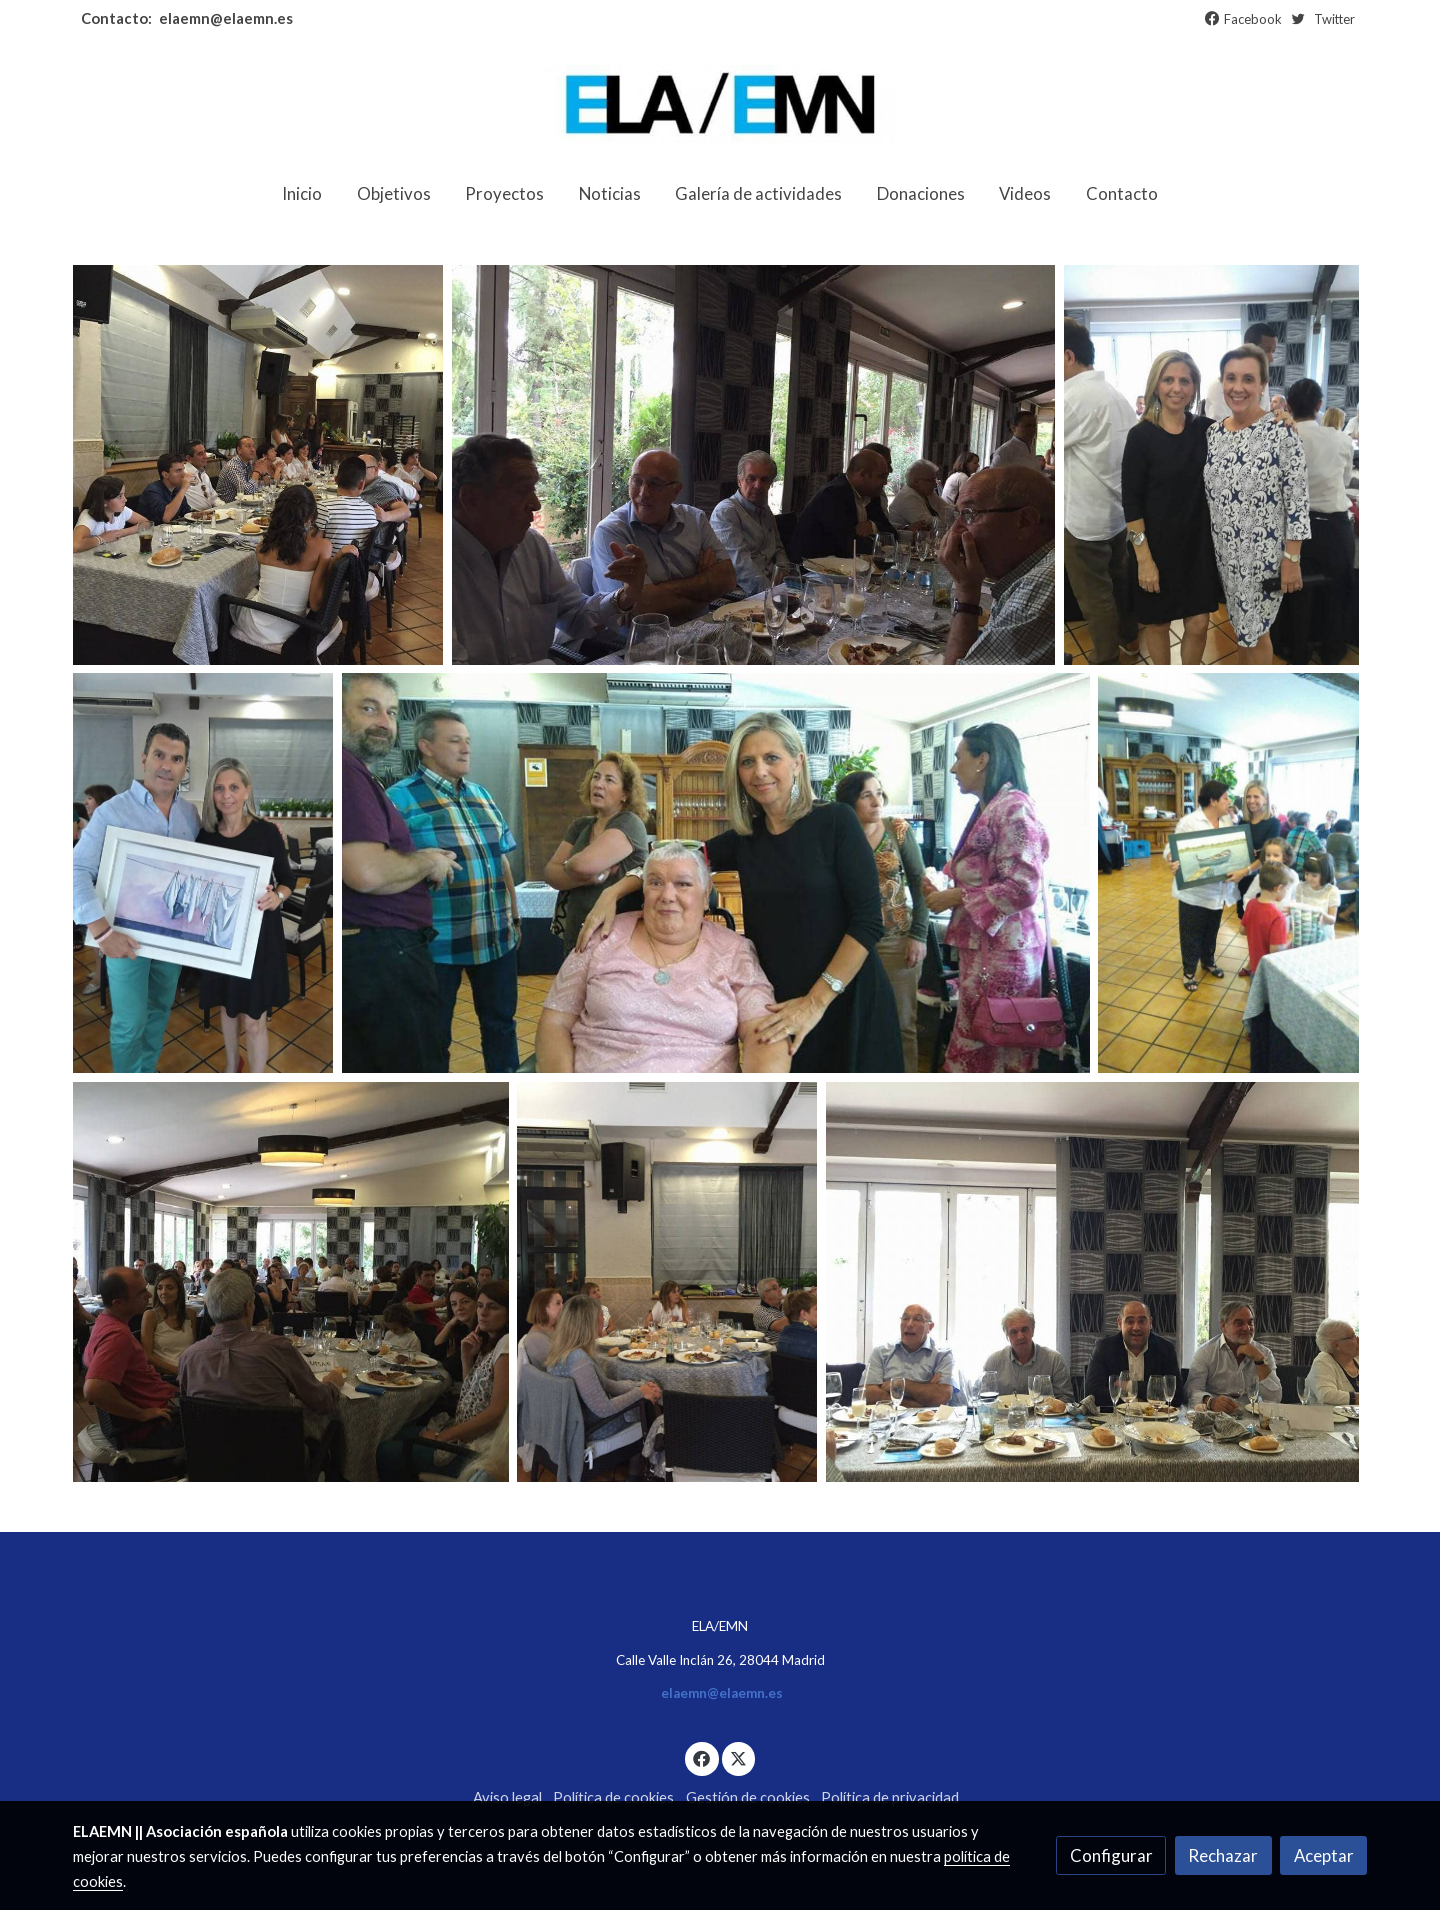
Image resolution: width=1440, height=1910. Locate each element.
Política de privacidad (890, 1797)
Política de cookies (613, 1797)
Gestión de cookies (748, 1797)
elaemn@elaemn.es (224, 18)
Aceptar (1324, 1855)
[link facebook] (702, 1757)
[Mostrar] (258, 465)
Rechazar (1223, 1855)
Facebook (1253, 19)
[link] (720, 104)
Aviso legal (507, 1797)
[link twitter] (739, 1757)
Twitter (1334, 19)
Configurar (1111, 1855)
